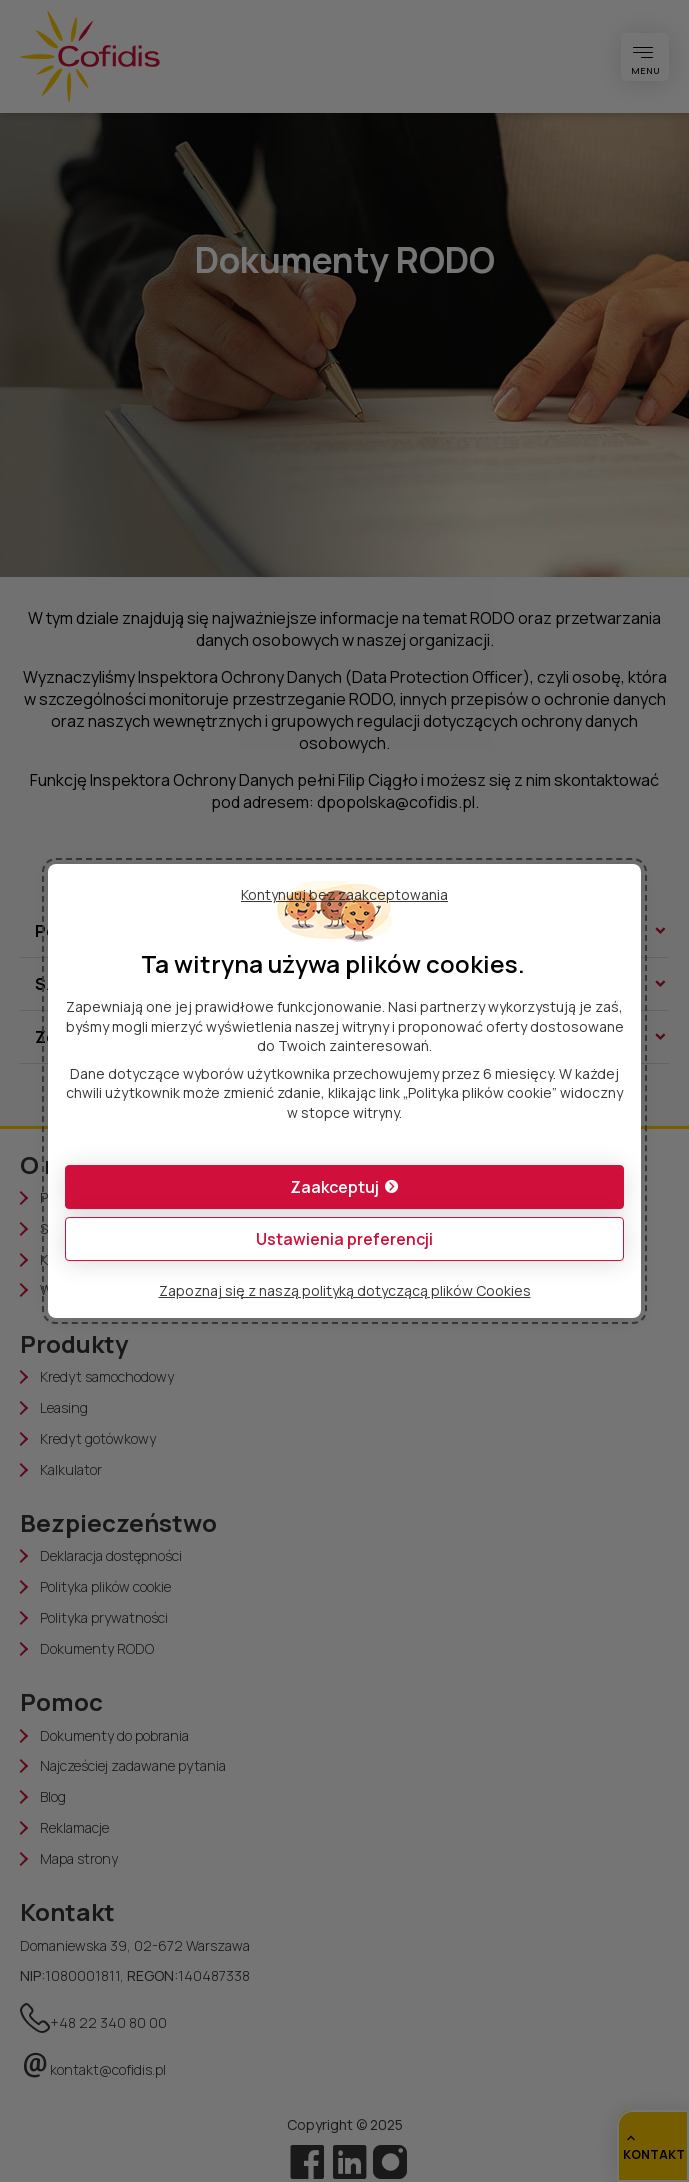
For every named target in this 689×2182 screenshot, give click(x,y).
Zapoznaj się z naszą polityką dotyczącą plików (345, 1290)
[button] (344, 1187)
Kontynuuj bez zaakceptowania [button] (344, 894)
